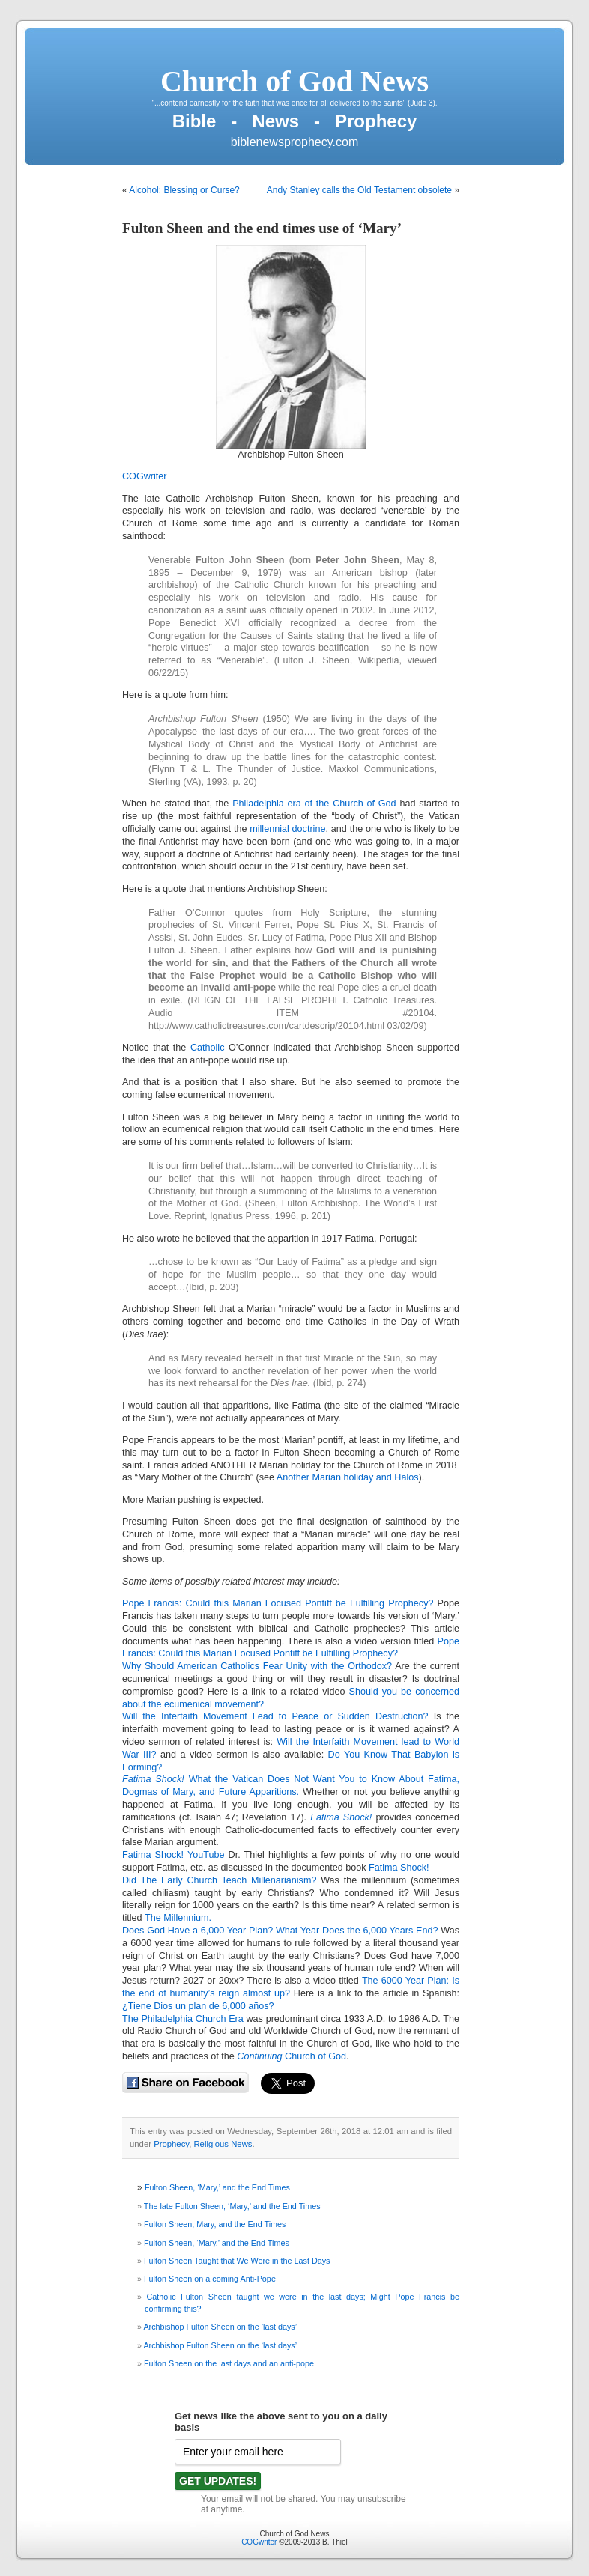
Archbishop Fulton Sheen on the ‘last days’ (220, 2326)
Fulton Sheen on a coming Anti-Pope (210, 2278)
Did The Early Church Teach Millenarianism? (219, 1880)
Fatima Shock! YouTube (173, 1855)
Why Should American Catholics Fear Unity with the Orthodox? (257, 1666)
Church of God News (294, 81)
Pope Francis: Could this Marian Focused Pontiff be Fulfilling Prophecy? (277, 1603)
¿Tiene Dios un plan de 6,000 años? (198, 2006)
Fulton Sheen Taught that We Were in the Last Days (237, 2260)
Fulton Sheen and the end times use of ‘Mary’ (262, 228)
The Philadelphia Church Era (183, 2019)
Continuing (259, 2056)
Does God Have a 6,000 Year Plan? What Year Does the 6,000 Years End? (280, 1930)
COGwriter (144, 476)
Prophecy (171, 2143)
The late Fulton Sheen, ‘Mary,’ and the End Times (232, 2206)
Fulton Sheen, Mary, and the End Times (215, 2224)
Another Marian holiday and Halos (348, 1477)
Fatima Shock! (399, 1867)
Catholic (207, 1047)
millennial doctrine (287, 829)
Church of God (314, 2056)
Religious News (222, 2143)
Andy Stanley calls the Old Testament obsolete (359, 190)
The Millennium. (178, 1918)
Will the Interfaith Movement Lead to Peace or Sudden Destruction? (275, 1716)
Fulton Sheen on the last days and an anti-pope (229, 2363)
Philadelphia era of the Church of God (314, 803)
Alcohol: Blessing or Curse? (184, 190)
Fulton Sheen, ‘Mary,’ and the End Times (217, 2187)
